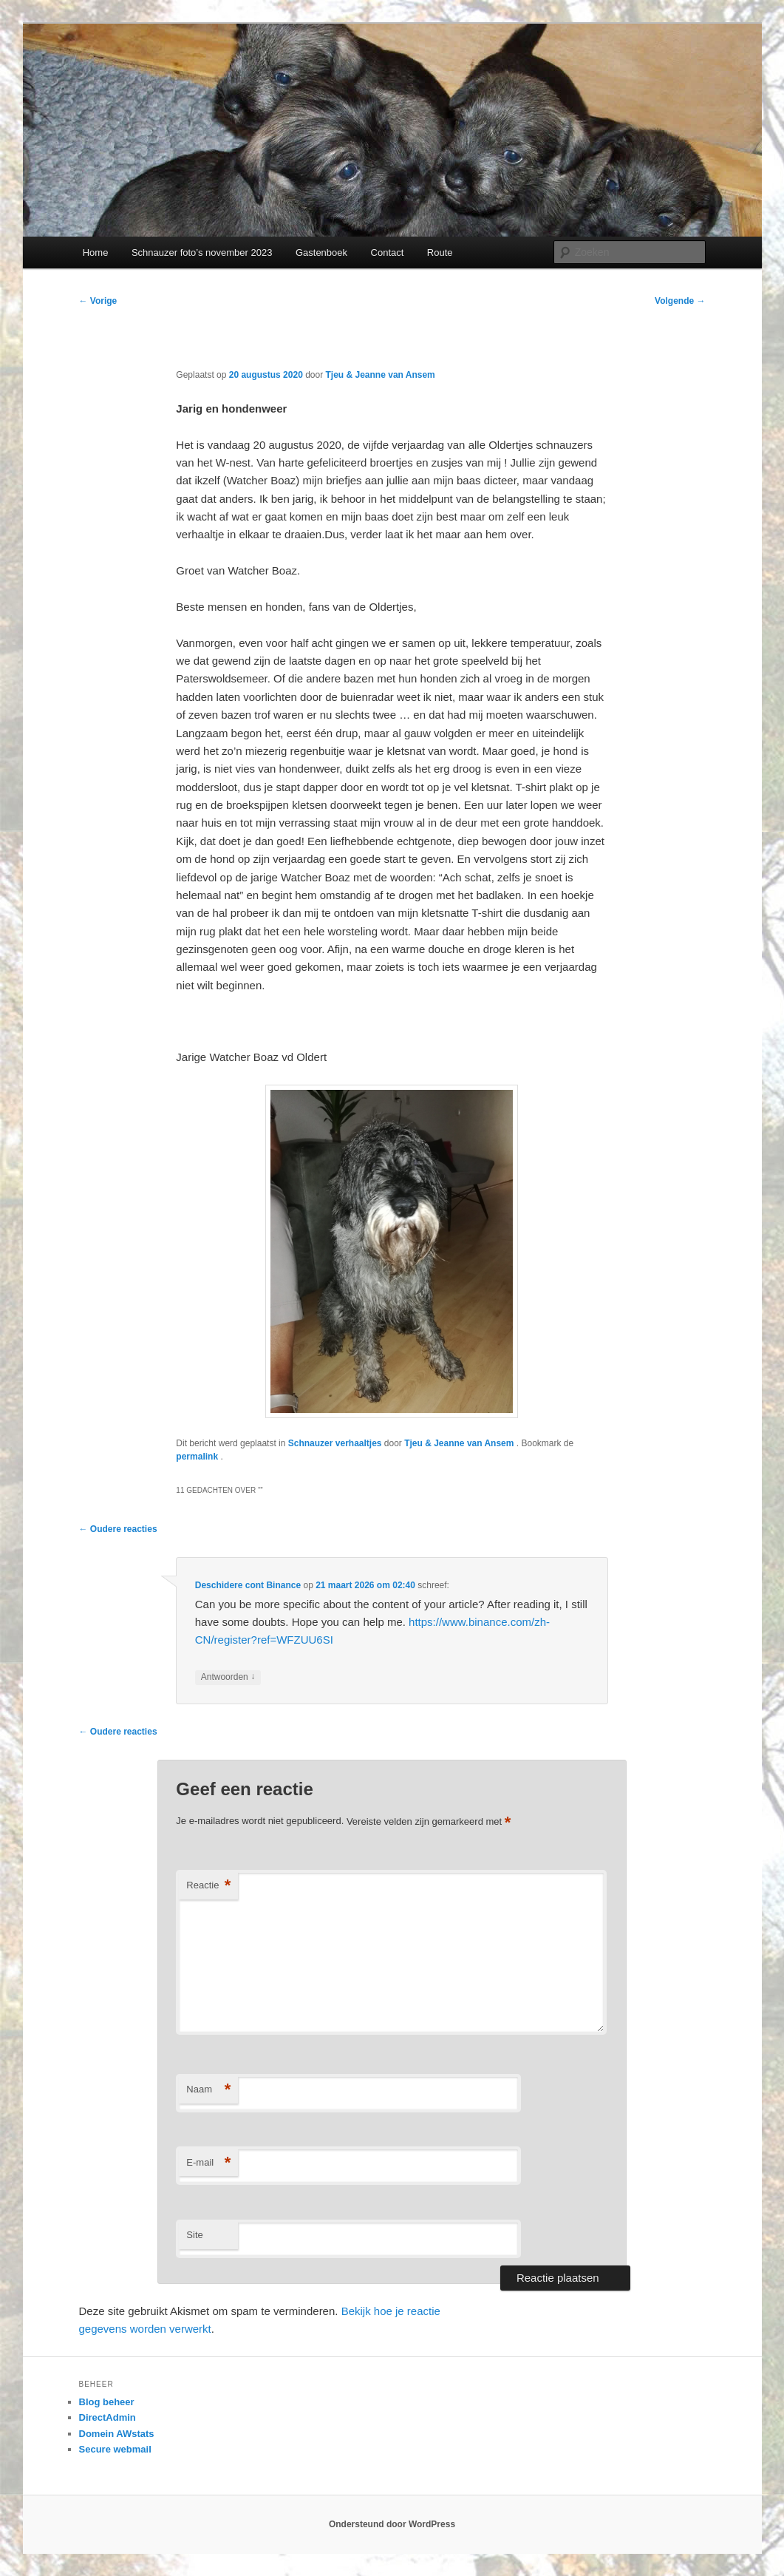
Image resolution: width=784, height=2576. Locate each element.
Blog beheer (106, 2401)
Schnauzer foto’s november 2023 (202, 252)
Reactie (208, 1886)
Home (96, 252)
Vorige (98, 301)
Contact (387, 252)
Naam (208, 2090)
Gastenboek (321, 252)
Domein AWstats (116, 2433)
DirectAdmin (107, 2417)
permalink (198, 1456)
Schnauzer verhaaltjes (335, 1443)
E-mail (208, 2163)
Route (440, 252)
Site (194, 2234)
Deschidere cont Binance (248, 1585)
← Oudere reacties (118, 1529)
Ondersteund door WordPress (392, 2524)
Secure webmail (115, 2449)
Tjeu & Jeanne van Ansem (380, 375)
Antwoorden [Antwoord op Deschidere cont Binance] (228, 1677)
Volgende (680, 301)
